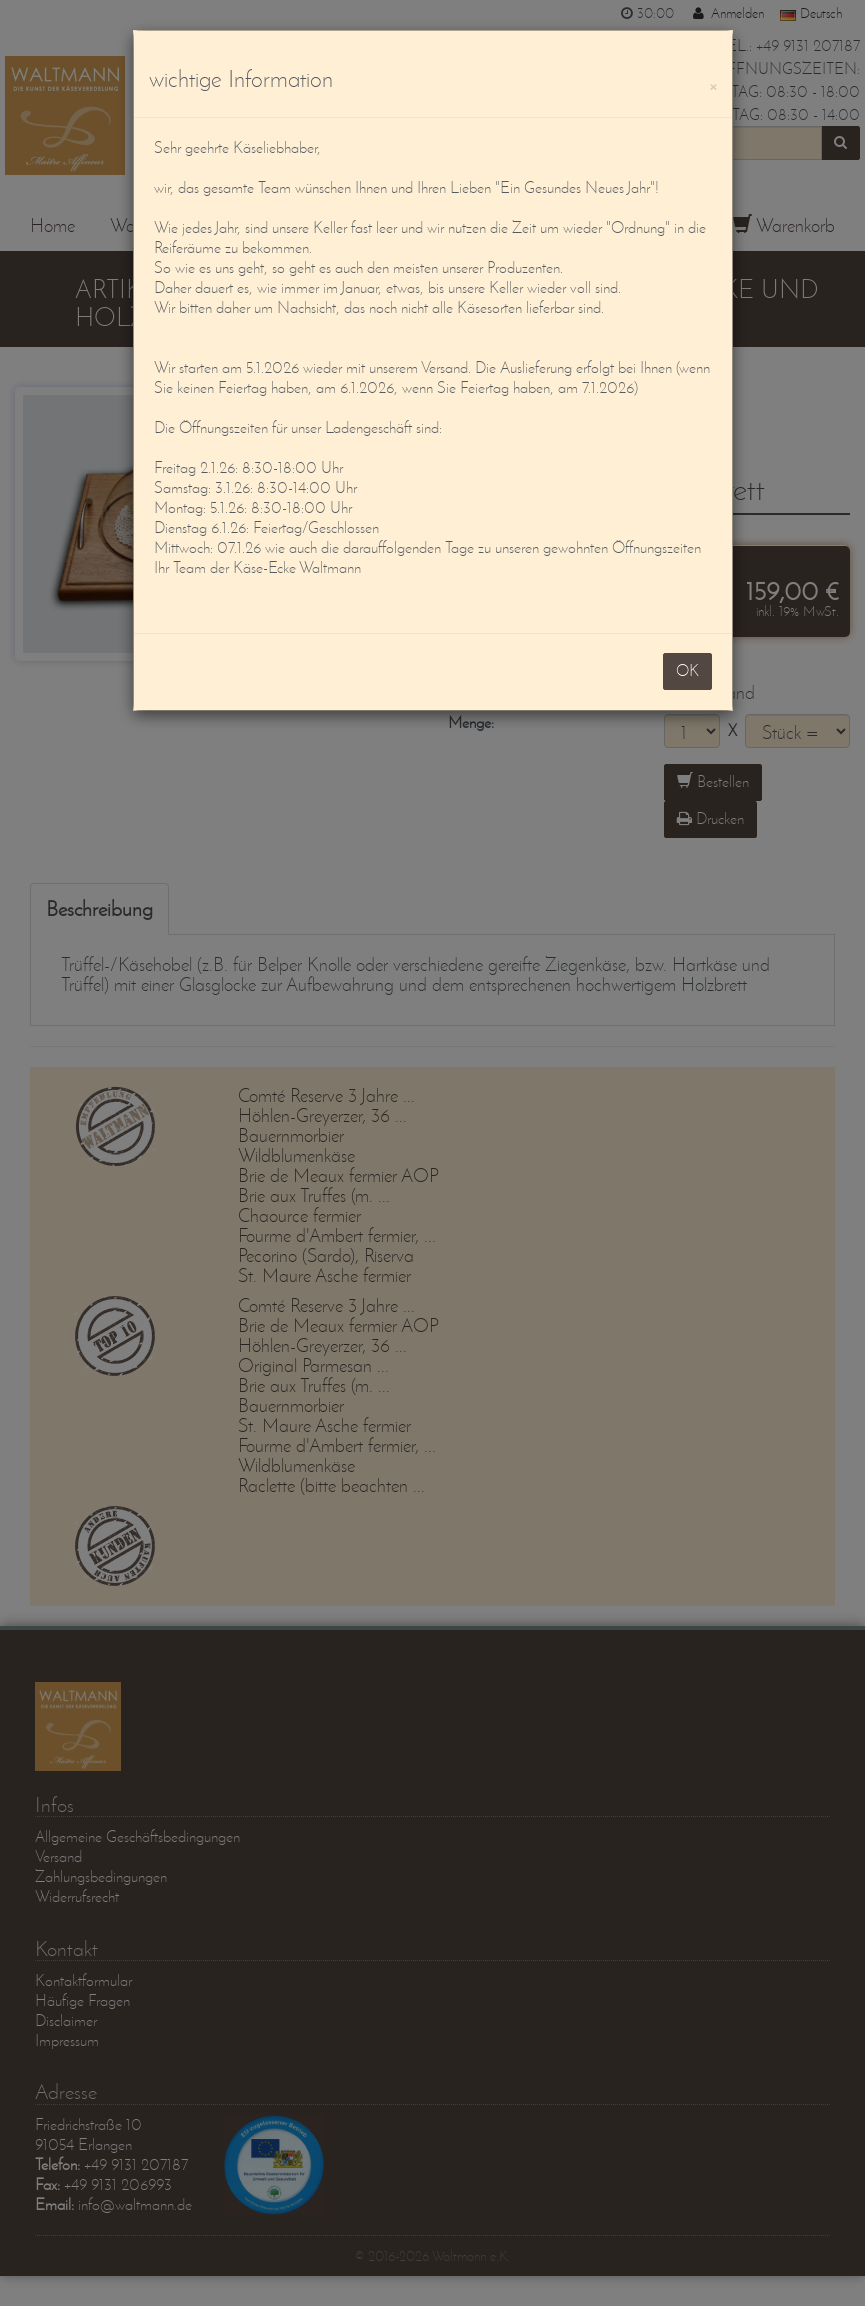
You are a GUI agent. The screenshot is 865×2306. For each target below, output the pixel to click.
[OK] (713, 83)
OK (687, 670)
